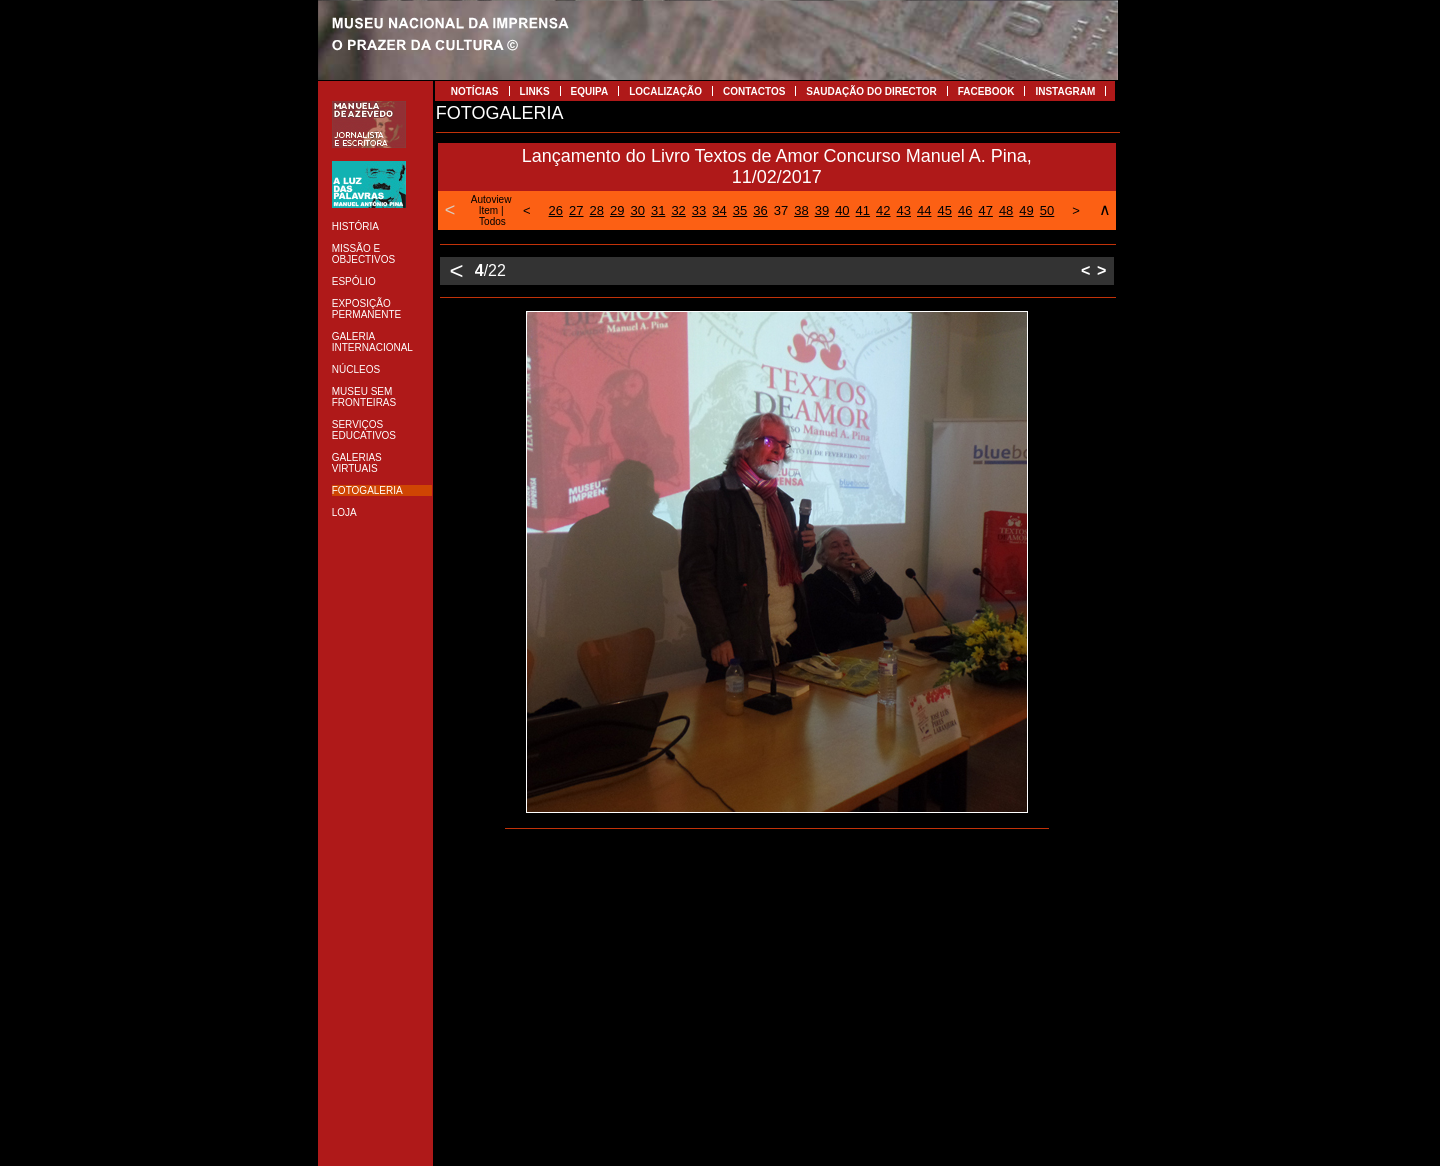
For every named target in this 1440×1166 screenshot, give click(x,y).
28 (597, 210)
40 (842, 210)
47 (985, 210)
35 (740, 210)
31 (658, 210)
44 (924, 210)
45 (944, 210)
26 (556, 210)
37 (781, 210)
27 (576, 210)
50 (1047, 210)
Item (488, 210)
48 (1006, 210)
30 (637, 210)
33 (699, 210)
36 (760, 210)
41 (863, 210)
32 (678, 210)
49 (1026, 210)
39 (822, 210)
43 (904, 210)
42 (883, 210)
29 (617, 210)
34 (719, 210)
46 (965, 210)
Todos (492, 221)
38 (801, 210)
